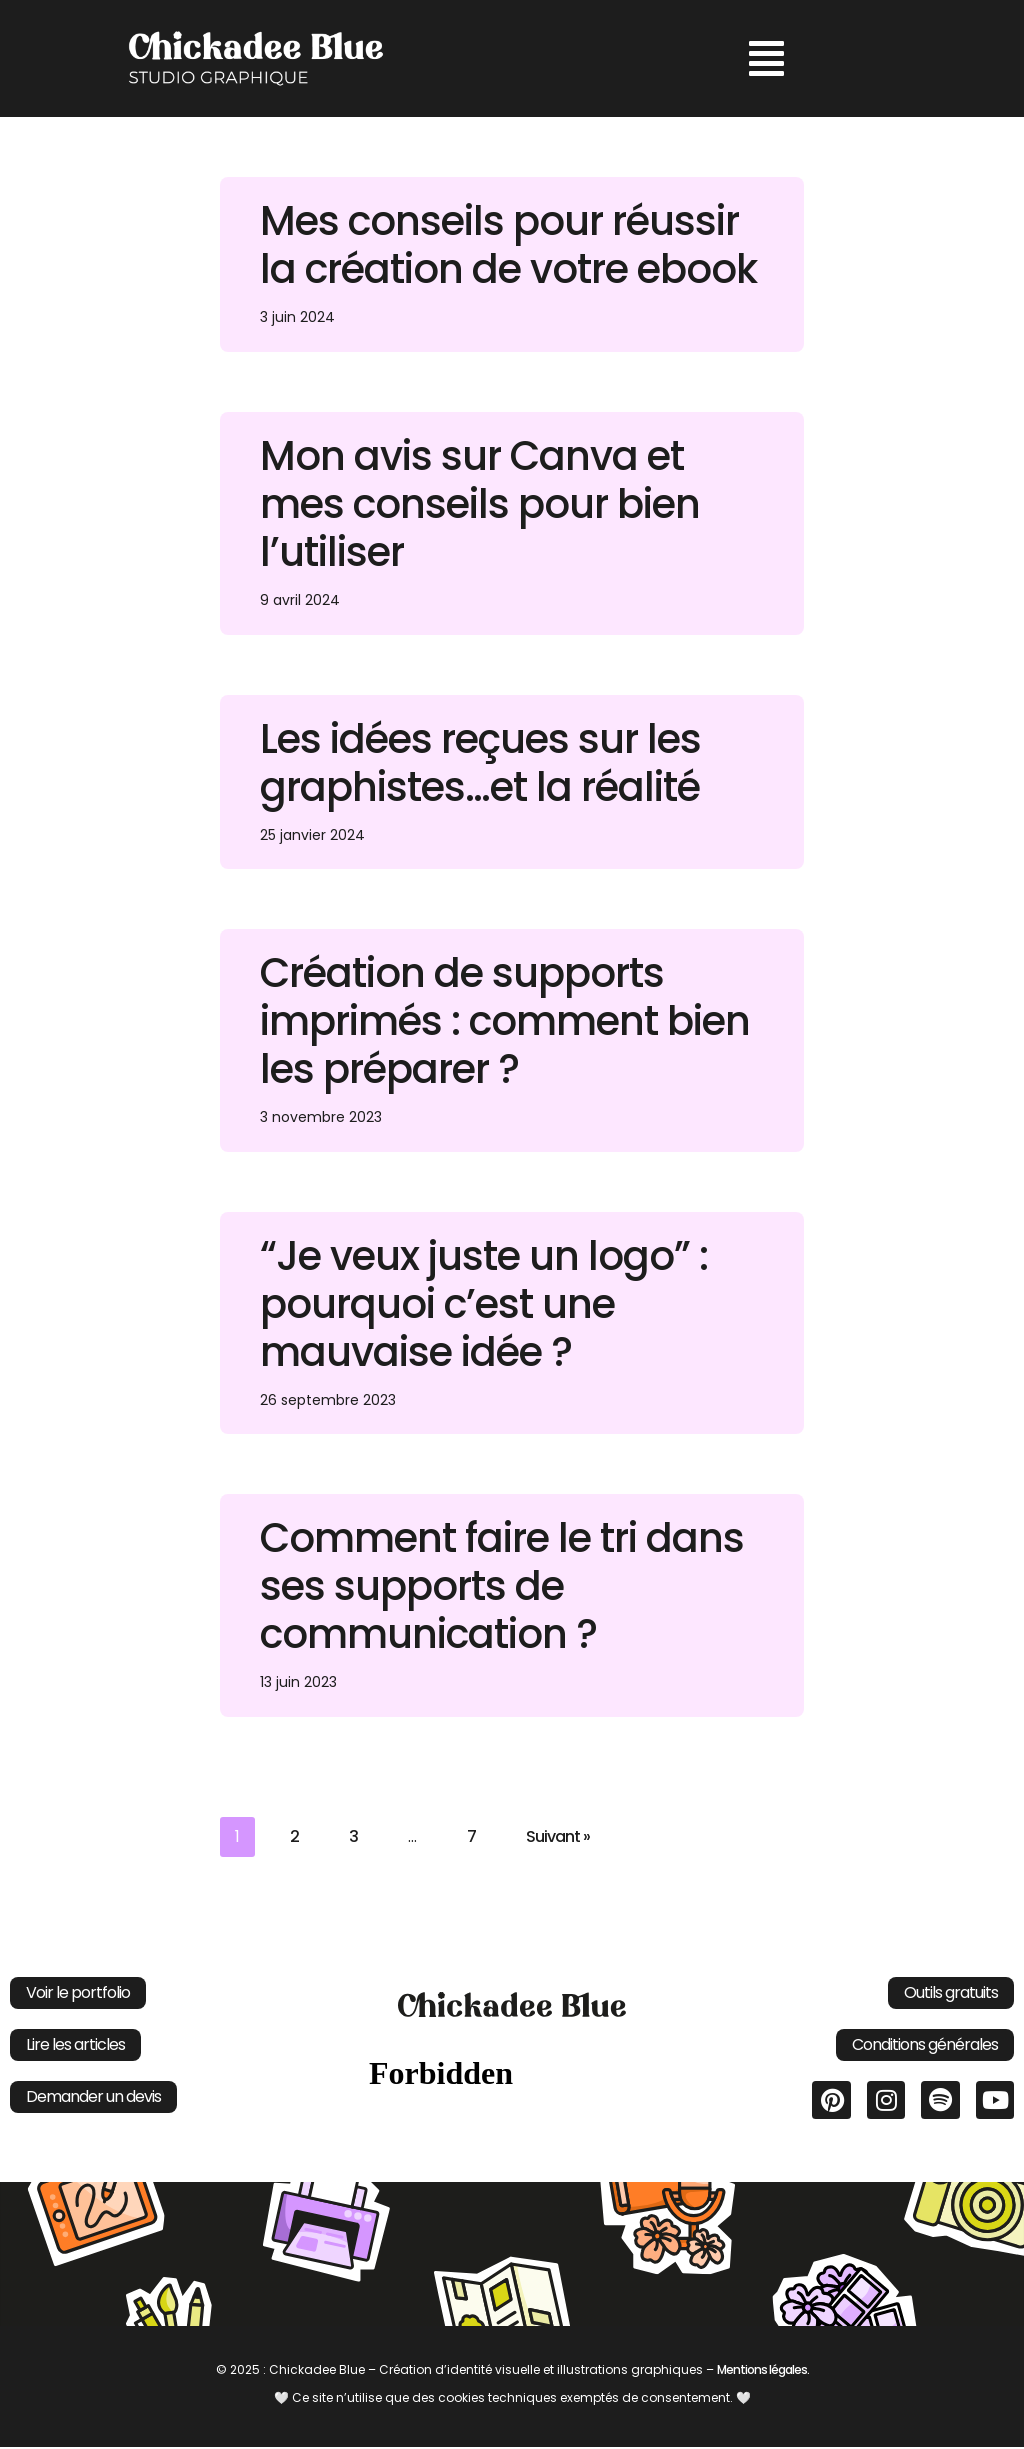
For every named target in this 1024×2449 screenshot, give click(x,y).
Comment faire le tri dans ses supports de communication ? (502, 1587)
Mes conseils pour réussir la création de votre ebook (508, 245)
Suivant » (558, 1837)
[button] (766, 58)
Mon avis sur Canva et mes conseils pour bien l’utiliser (480, 504)
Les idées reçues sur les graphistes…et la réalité (480, 763)
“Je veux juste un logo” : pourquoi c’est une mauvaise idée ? (484, 1305)
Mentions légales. (763, 2370)
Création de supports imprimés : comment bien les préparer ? (505, 1022)
